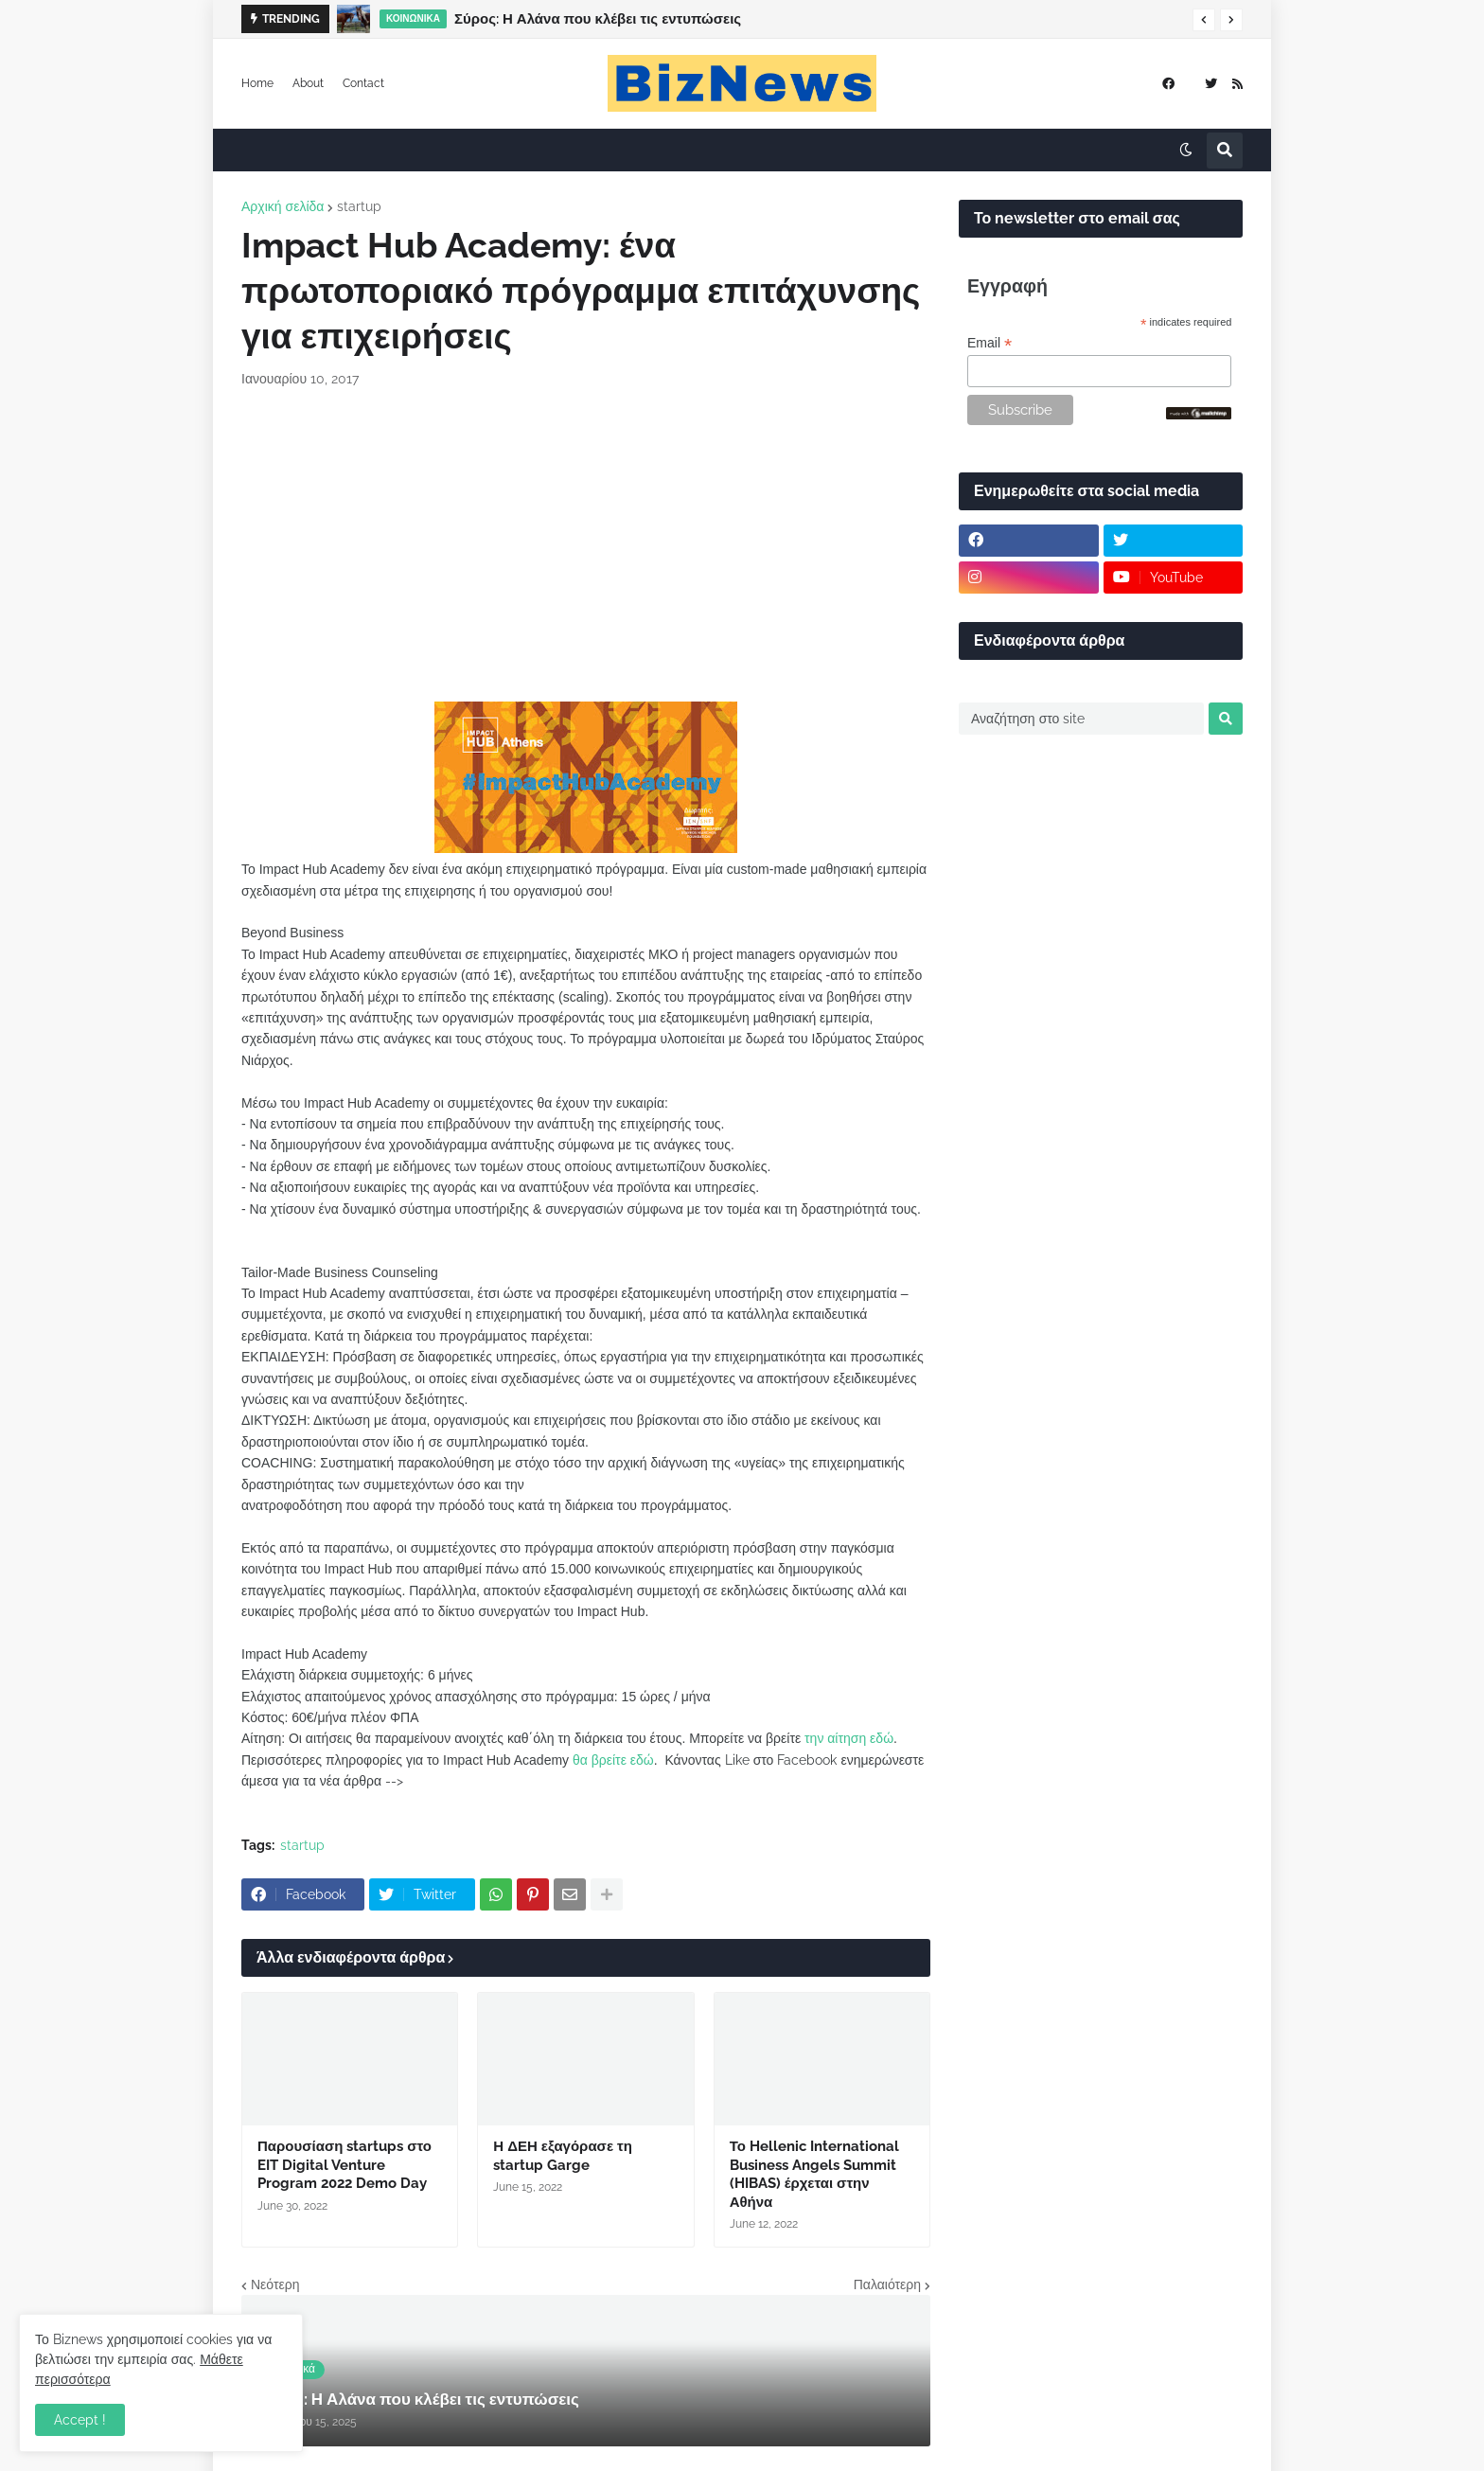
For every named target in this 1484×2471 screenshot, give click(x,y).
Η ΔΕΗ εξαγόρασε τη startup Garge (562, 2156)
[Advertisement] (585, 545)
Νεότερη (275, 2284)
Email (989, 343)
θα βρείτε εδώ (613, 1760)
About (308, 83)
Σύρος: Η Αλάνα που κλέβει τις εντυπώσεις (597, 18)
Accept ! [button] (80, 2419)
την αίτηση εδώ (848, 1738)
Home (257, 83)
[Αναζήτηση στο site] (1081, 718)
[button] (1203, 20)
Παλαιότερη (887, 2284)
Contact (363, 83)
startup (359, 206)
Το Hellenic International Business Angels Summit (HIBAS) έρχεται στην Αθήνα (814, 2174)
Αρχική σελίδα (282, 206)
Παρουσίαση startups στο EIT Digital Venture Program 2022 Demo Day (344, 2165)
